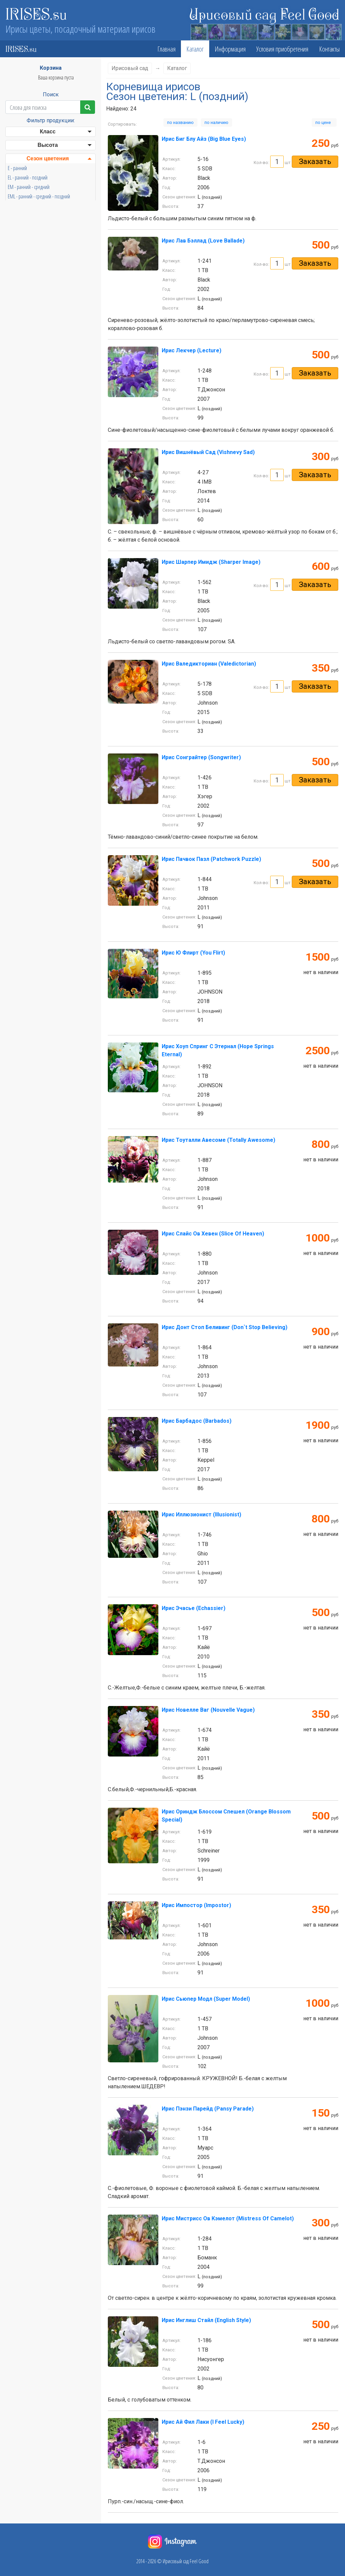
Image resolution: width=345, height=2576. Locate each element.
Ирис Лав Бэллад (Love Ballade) (203, 240)
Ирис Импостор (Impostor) (196, 1905)
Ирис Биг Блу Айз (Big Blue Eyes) (204, 139)
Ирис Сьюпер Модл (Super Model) (206, 1999)
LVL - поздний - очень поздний (35, 224)
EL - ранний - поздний (28, 177)
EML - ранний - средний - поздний (39, 196)
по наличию (216, 122)
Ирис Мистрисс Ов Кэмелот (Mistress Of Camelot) (228, 2218)
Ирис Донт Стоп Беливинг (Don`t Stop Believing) (224, 1327)
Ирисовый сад (130, 68)
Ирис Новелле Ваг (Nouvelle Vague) (208, 1710)
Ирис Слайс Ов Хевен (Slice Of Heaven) (213, 1233)
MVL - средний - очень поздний (36, 253)
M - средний (19, 234)
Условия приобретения (282, 49)
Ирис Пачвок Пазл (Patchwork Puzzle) (211, 859)
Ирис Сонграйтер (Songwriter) (201, 757)
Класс (48, 131)
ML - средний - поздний (29, 243)
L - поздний (18, 215)
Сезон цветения (48, 158)
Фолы (48, 351)
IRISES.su (36, 13)
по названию (180, 122)
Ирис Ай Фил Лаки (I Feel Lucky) (203, 2422)
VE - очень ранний (24, 262)
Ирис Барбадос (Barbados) (196, 1421)
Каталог (195, 49)
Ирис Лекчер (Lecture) (191, 350)
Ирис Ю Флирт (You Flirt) (193, 952)
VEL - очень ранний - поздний (35, 281)
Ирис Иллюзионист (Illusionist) (201, 1514)
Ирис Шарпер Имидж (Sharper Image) (211, 562)
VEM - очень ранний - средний (36, 290)
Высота (47, 145)
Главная (166, 49)
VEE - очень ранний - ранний (34, 272)
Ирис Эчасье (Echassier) (193, 1608)
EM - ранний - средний (29, 187)
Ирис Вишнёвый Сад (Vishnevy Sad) (208, 452)
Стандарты (47, 338)
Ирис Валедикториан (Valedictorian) (209, 664)
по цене (324, 122)
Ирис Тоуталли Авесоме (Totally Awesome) (218, 1140)
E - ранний (17, 168)
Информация (230, 49)
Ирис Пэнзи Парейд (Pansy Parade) (208, 2108)
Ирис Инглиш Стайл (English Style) (206, 2320)
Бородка (47, 364)
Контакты (329, 49)
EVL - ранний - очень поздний (35, 206)
